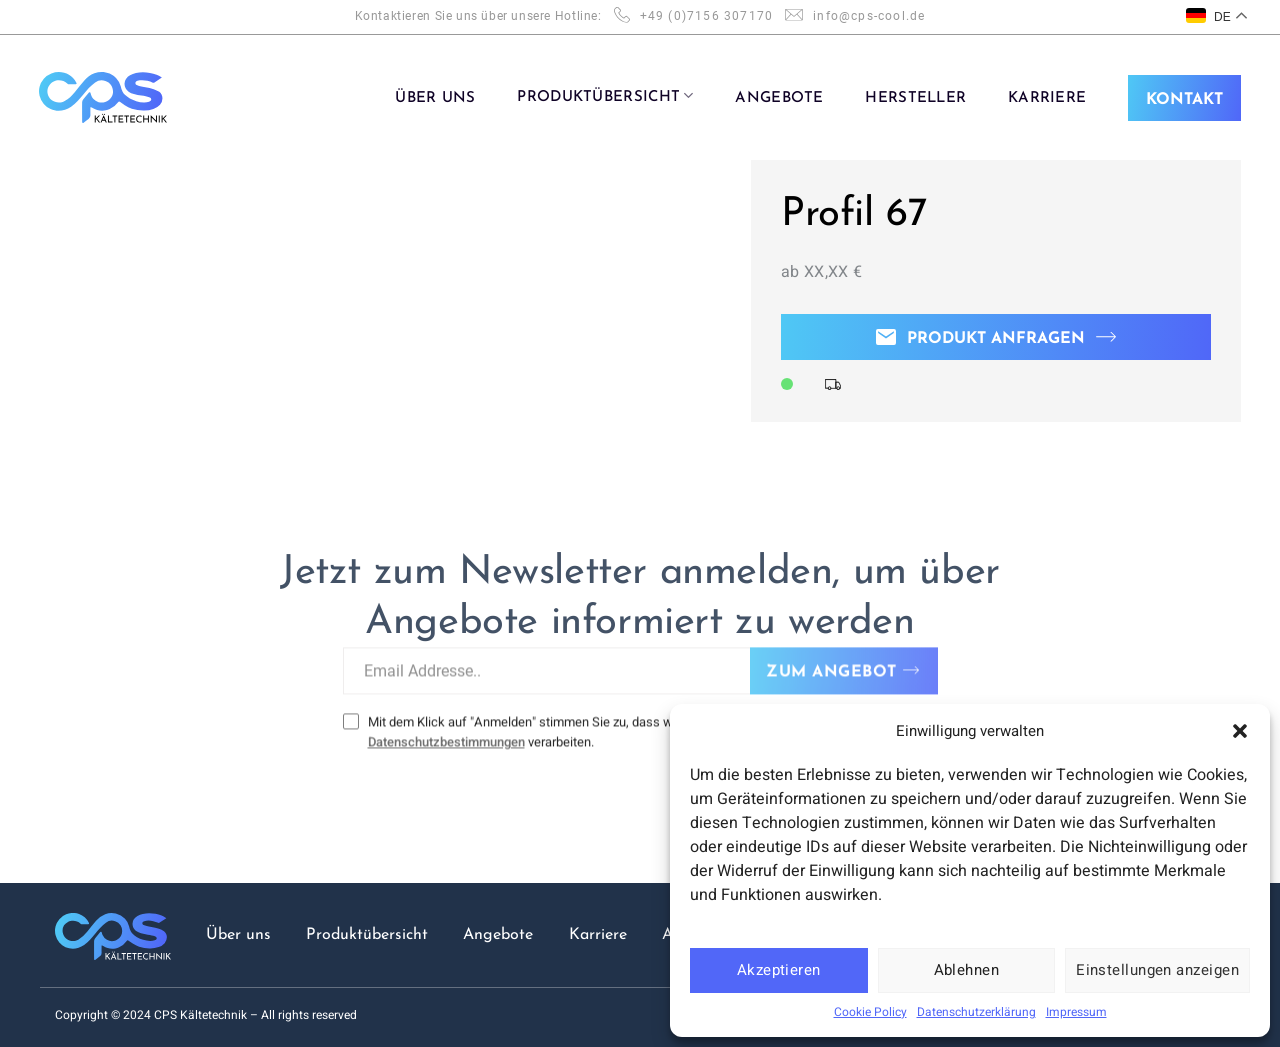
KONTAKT (1184, 100)
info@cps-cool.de (869, 16)
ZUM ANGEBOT (831, 660)
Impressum (1076, 1012)
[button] (1240, 731)
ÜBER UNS (435, 98)
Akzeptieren (779, 970)
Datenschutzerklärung (976, 1012)
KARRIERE (1047, 98)
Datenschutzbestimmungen (446, 729)
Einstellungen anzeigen (1157, 970)
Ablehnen (967, 970)
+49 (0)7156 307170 (707, 16)
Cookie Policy (870, 1012)
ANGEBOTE (779, 98)
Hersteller (915, 98)
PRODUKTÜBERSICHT (605, 95)
